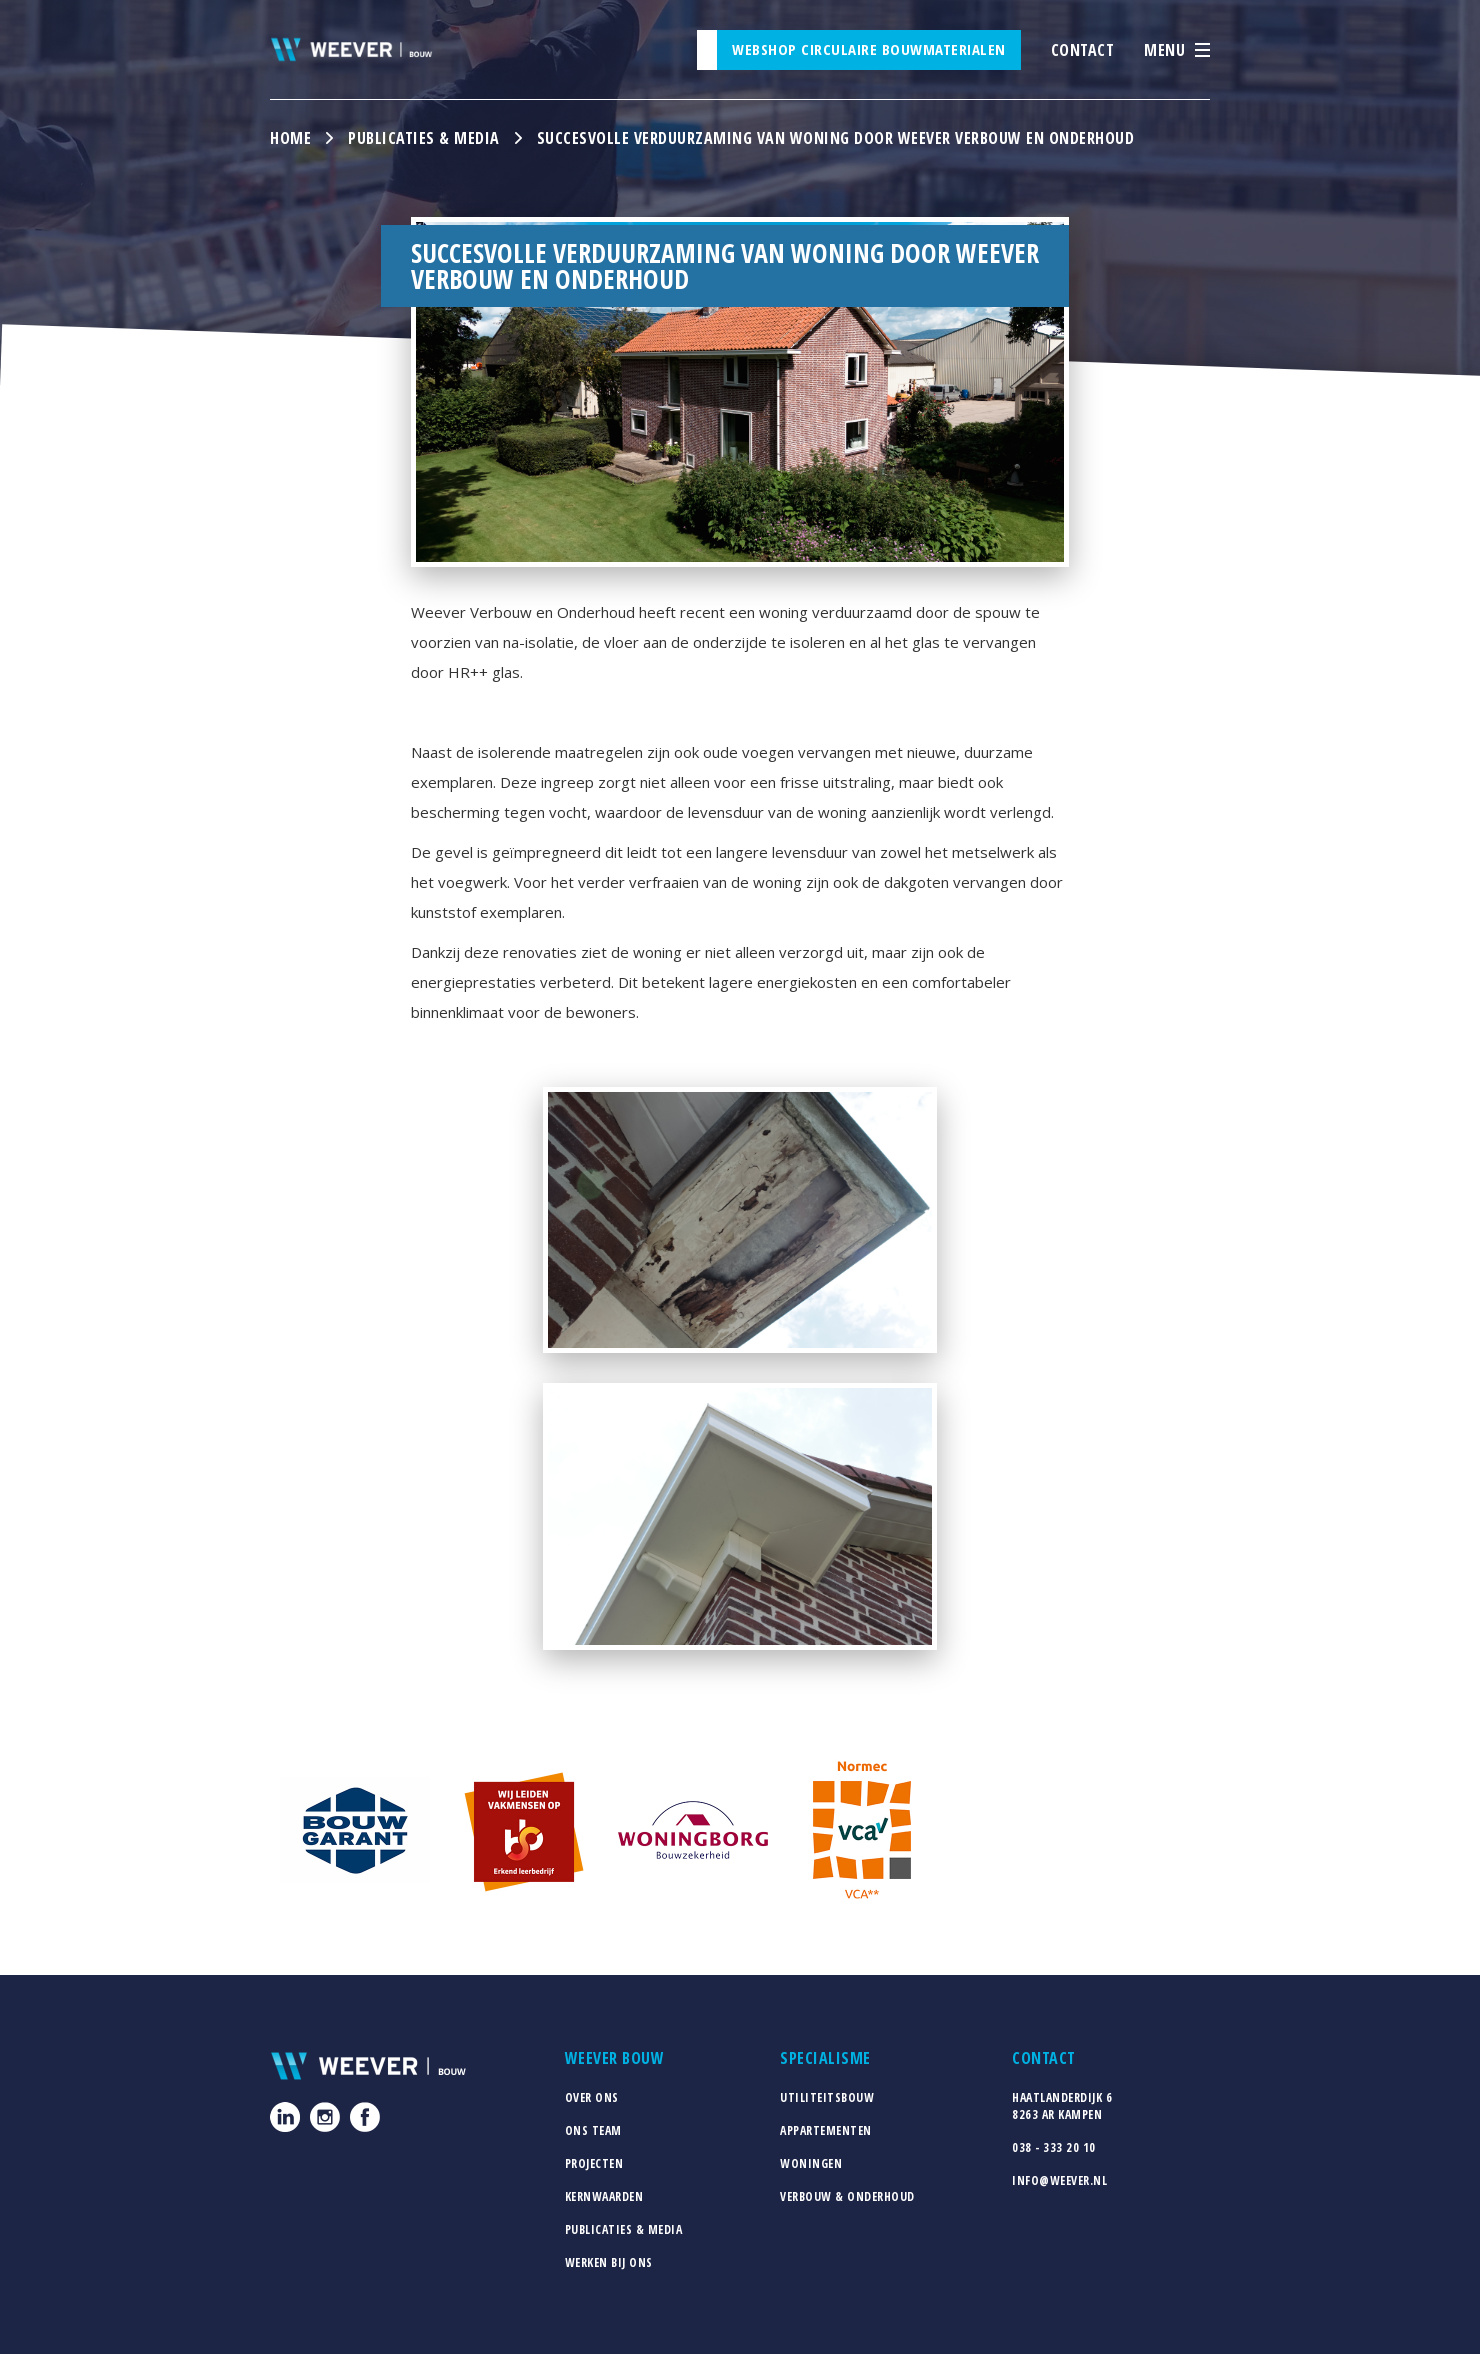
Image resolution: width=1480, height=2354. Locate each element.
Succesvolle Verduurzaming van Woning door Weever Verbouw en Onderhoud (836, 138)
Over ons (592, 2097)
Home (290, 138)
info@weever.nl (1059, 2180)
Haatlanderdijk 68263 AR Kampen (1062, 2106)
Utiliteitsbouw (827, 2097)
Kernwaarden (604, 2196)
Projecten (594, 2163)
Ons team (593, 2130)
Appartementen (826, 2130)
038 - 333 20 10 (1054, 2147)
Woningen (811, 2163)
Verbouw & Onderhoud (847, 2196)
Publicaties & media (424, 138)
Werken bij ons (609, 2262)
